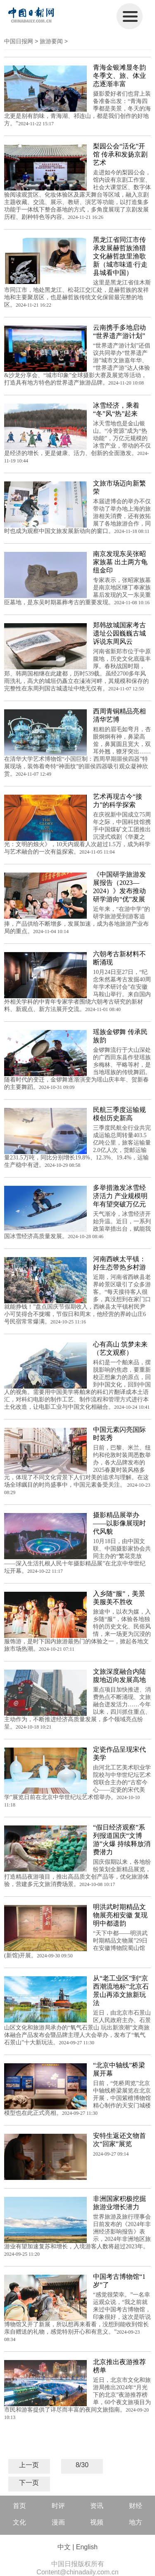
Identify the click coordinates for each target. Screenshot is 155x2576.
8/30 (82, 2464)
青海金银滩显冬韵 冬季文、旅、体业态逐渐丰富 (119, 75)
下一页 (29, 2482)
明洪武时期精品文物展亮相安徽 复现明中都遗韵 (120, 1915)
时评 (58, 2505)
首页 (19, 2505)
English (87, 2546)
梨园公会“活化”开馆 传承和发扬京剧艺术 (120, 154)
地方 (135, 2522)
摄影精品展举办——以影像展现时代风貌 (119, 1523)
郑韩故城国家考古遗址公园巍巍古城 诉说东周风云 (119, 633)
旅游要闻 (51, 41)
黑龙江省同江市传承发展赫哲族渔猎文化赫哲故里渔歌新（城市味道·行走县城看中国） (120, 256)
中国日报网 (18, 41)
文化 (19, 2522)
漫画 (58, 2522)
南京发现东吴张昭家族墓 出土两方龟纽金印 (120, 562)
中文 (64, 2546)
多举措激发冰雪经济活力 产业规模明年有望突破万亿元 (120, 1196)
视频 (96, 2522)
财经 (135, 2505)
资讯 (96, 2505)
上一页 (29, 2464)
